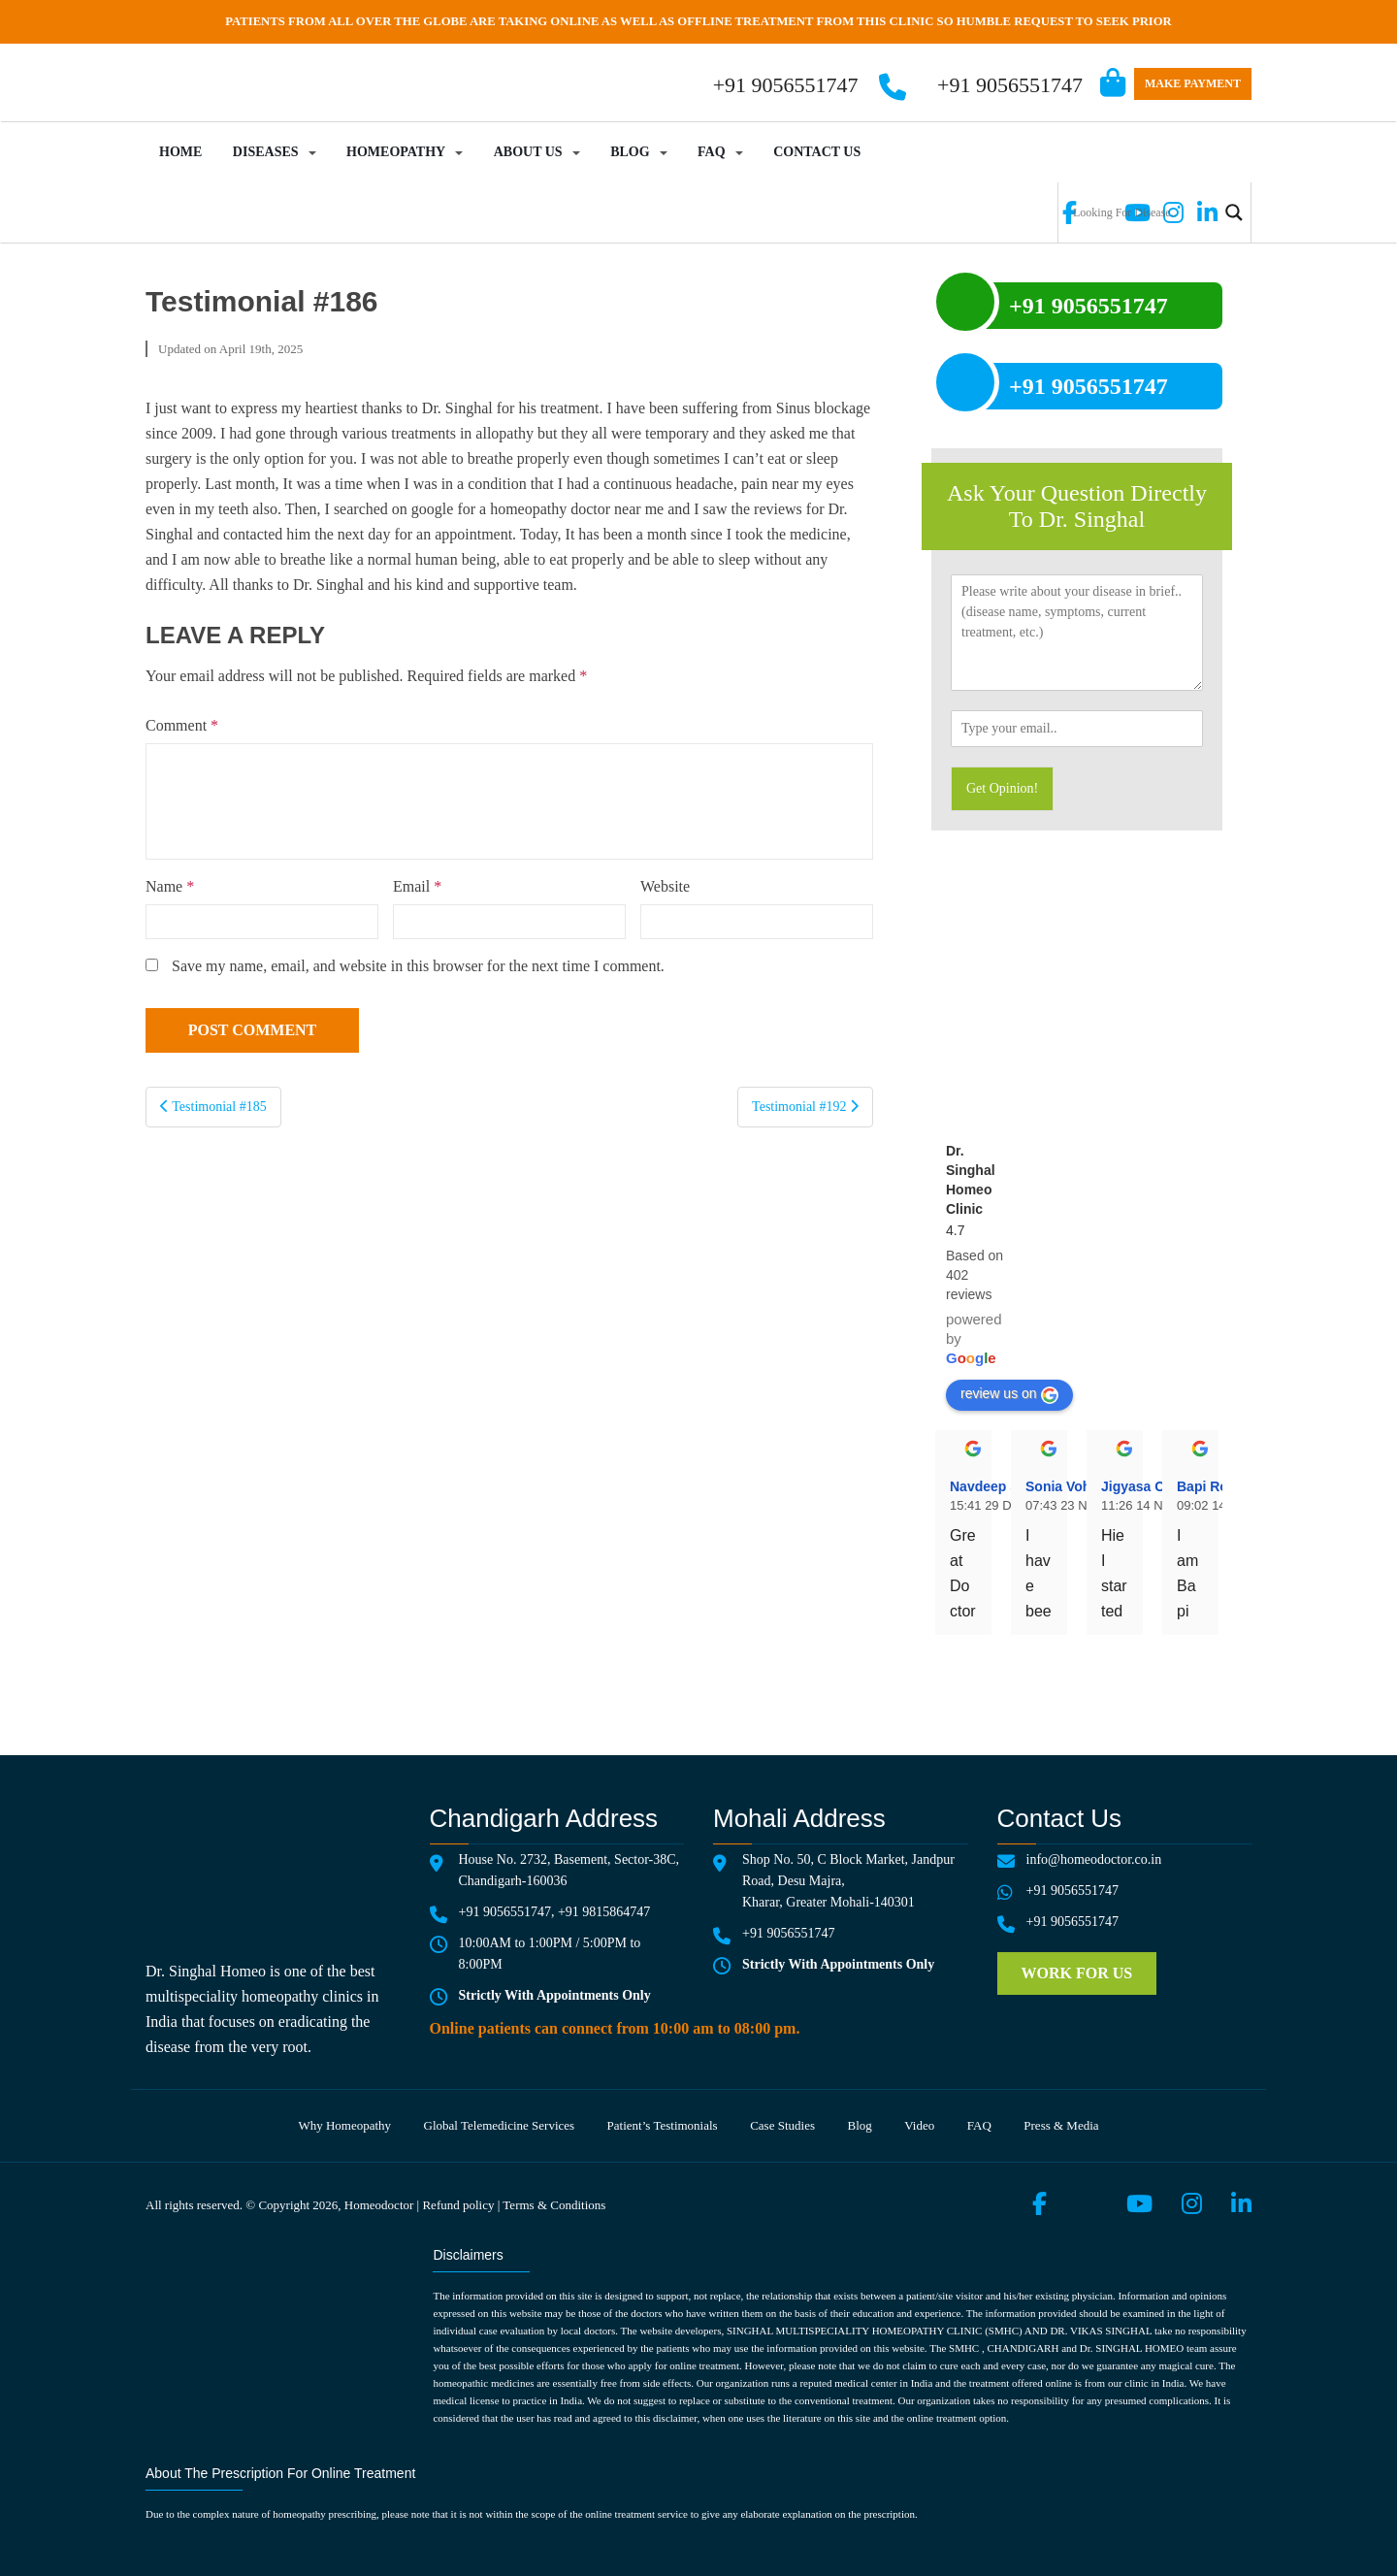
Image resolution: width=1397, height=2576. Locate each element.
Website (665, 886)
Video (919, 2125)
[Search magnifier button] (1234, 212)
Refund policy (458, 2205)
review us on (1009, 1394)
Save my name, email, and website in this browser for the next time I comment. (418, 966)
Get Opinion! (1002, 788)
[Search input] (1143, 212)
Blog (629, 152)
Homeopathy (395, 152)
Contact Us (817, 152)
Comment (182, 725)
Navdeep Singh (999, 1486)
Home (180, 152)
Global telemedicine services (499, 2125)
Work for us (1077, 1973)
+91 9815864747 (604, 1912)
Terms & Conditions (554, 2205)
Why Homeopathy (344, 2125)
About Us (528, 152)
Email (417, 886)
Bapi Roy (1206, 1486)
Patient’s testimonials (662, 2125)
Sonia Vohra (1064, 1486)
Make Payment (1193, 83)
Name (170, 886)
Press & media (1060, 2125)
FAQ (712, 152)
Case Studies (782, 2125)
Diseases (266, 152)
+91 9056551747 (1010, 85)
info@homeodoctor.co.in (1094, 1859)
